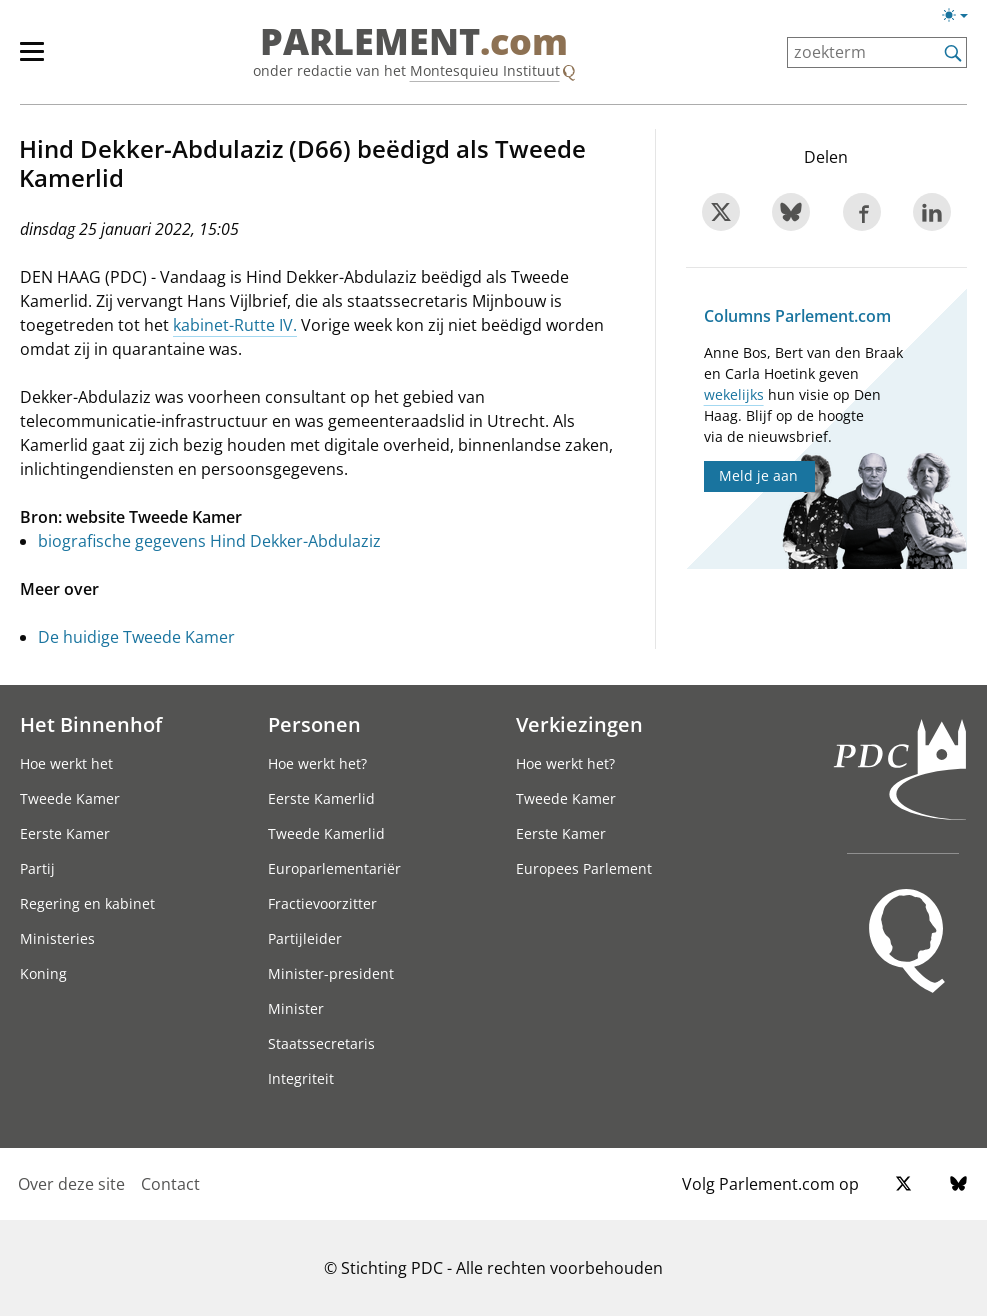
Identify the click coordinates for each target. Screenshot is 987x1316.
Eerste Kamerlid (321, 798)
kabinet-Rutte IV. (235, 325)
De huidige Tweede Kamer (136, 637)
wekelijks (734, 394)
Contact (170, 1184)
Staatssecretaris (321, 1043)
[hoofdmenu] (42, 60)
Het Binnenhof (91, 724)
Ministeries (57, 938)
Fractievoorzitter (322, 903)
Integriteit (301, 1078)
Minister (296, 1008)
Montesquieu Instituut (485, 70)
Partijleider (305, 938)
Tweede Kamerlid (326, 833)
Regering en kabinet (87, 903)
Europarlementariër (334, 868)
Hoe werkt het (66, 763)
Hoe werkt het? (317, 763)
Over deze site (71, 1184)
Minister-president (331, 973)
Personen (314, 724)
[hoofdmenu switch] (32, 60)
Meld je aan (758, 475)
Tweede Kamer (70, 798)
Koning (43, 973)
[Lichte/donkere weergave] (961, 19)
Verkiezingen (579, 724)
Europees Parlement (584, 868)
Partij (37, 868)
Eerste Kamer (65, 833)
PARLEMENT (414, 42)
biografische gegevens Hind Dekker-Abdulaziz (209, 541)
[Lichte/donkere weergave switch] (961, 16)
